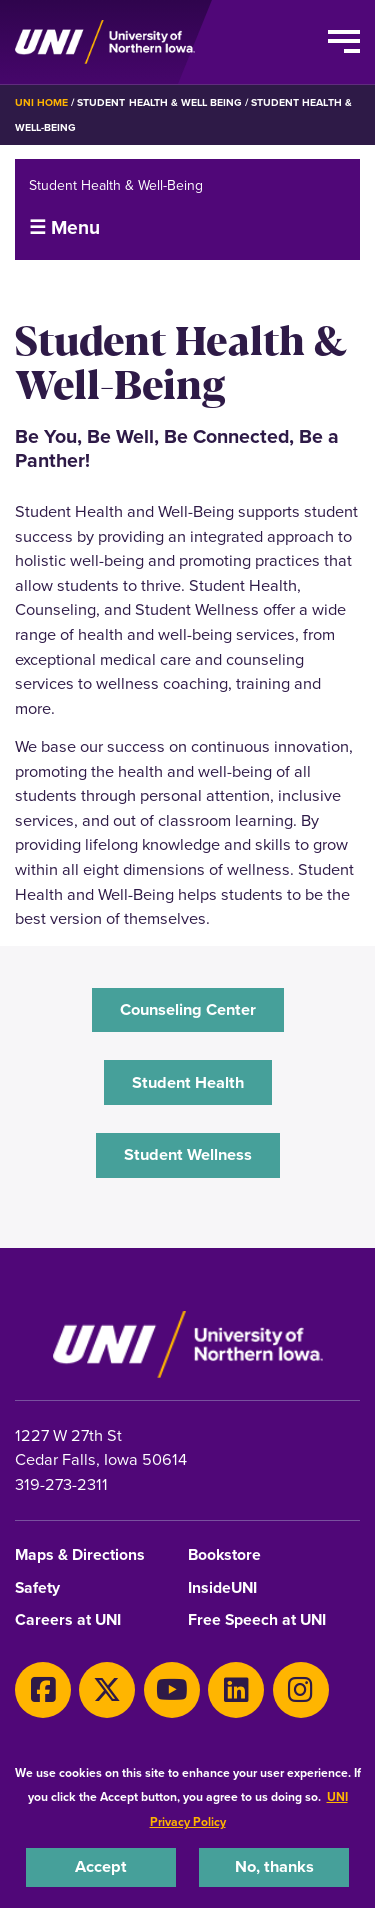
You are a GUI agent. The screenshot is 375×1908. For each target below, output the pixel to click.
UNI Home (41, 102)
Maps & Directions (80, 1555)
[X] (107, 1690)
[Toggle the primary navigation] (344, 42)
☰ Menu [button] (64, 227)
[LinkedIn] (236, 1690)
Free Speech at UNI (257, 1620)
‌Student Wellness (188, 1154)
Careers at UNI (68, 1620)
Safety (37, 1588)
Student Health (188, 1082)
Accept (101, 1866)
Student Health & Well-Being (116, 185)
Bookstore (224, 1555)
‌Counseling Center (188, 1009)
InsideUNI (222, 1588)
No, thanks (274, 1866)
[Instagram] (301, 1690)
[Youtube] (172, 1690)
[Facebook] (43, 1690)
